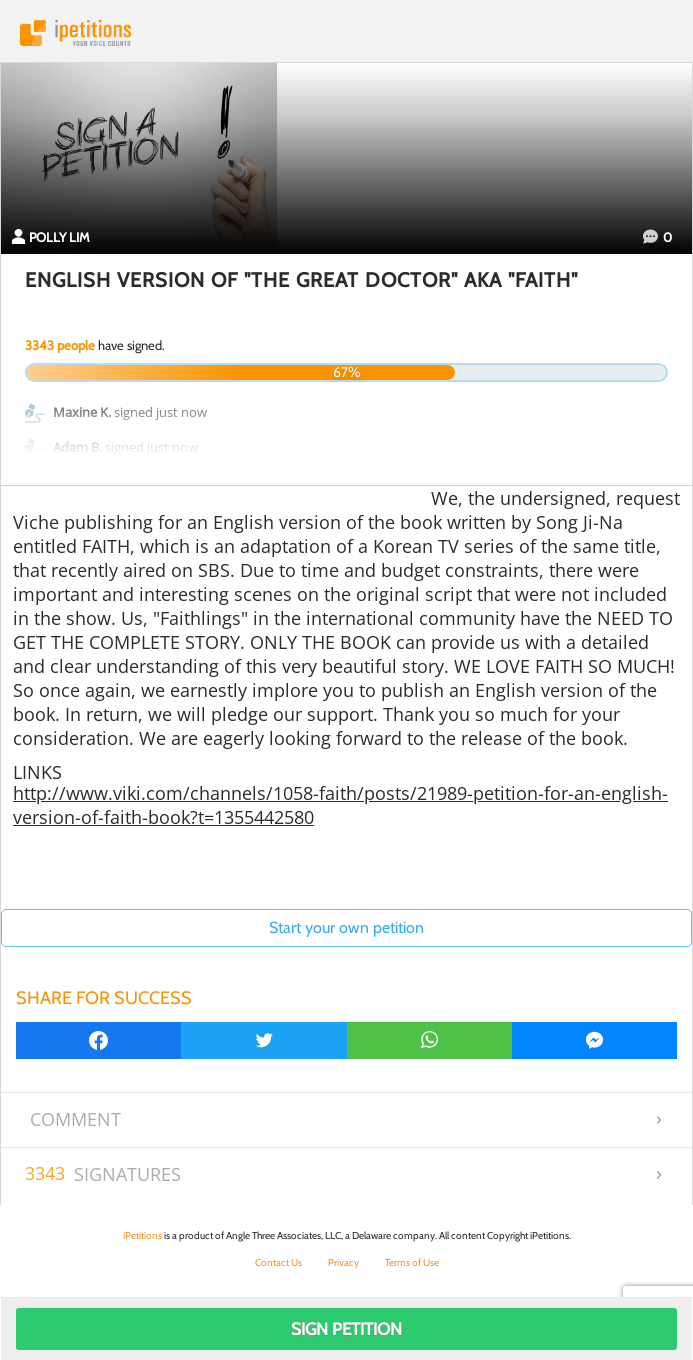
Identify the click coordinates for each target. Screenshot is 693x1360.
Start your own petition (346, 927)
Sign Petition (346, 1329)
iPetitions (346, 33)
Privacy (343, 1262)
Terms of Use (412, 1262)
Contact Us (278, 1262)
